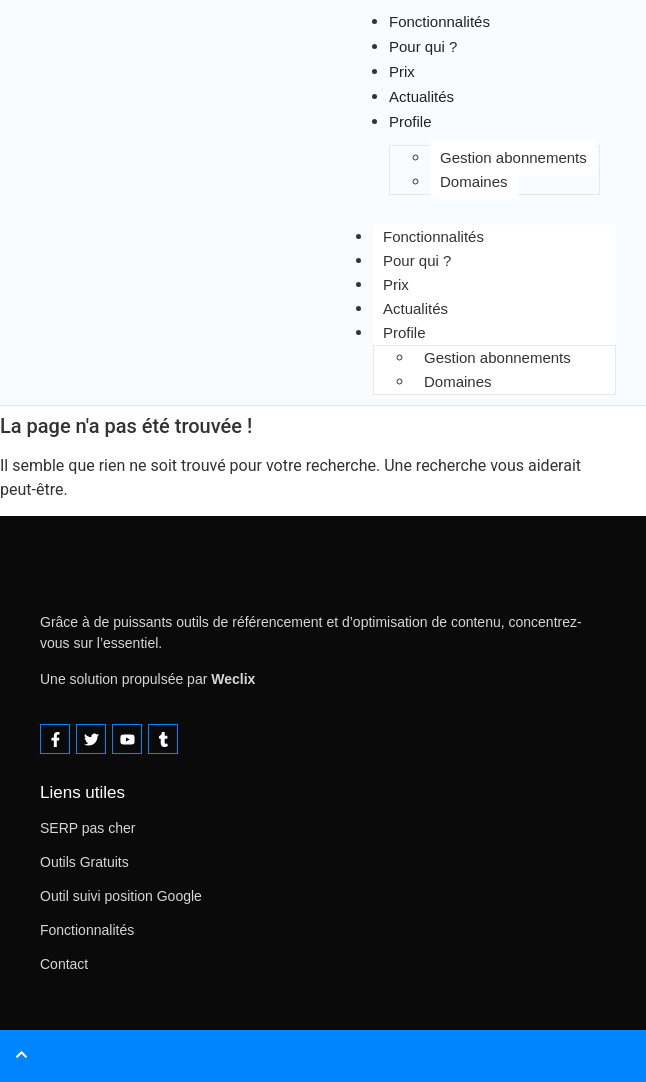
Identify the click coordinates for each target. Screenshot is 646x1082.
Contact (64, 964)
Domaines (474, 181)
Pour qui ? (417, 260)
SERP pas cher (87, 828)
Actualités (415, 308)
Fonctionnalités (433, 236)
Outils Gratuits (84, 862)
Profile (404, 332)
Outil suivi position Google (121, 896)
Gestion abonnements (513, 157)
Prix (396, 284)
